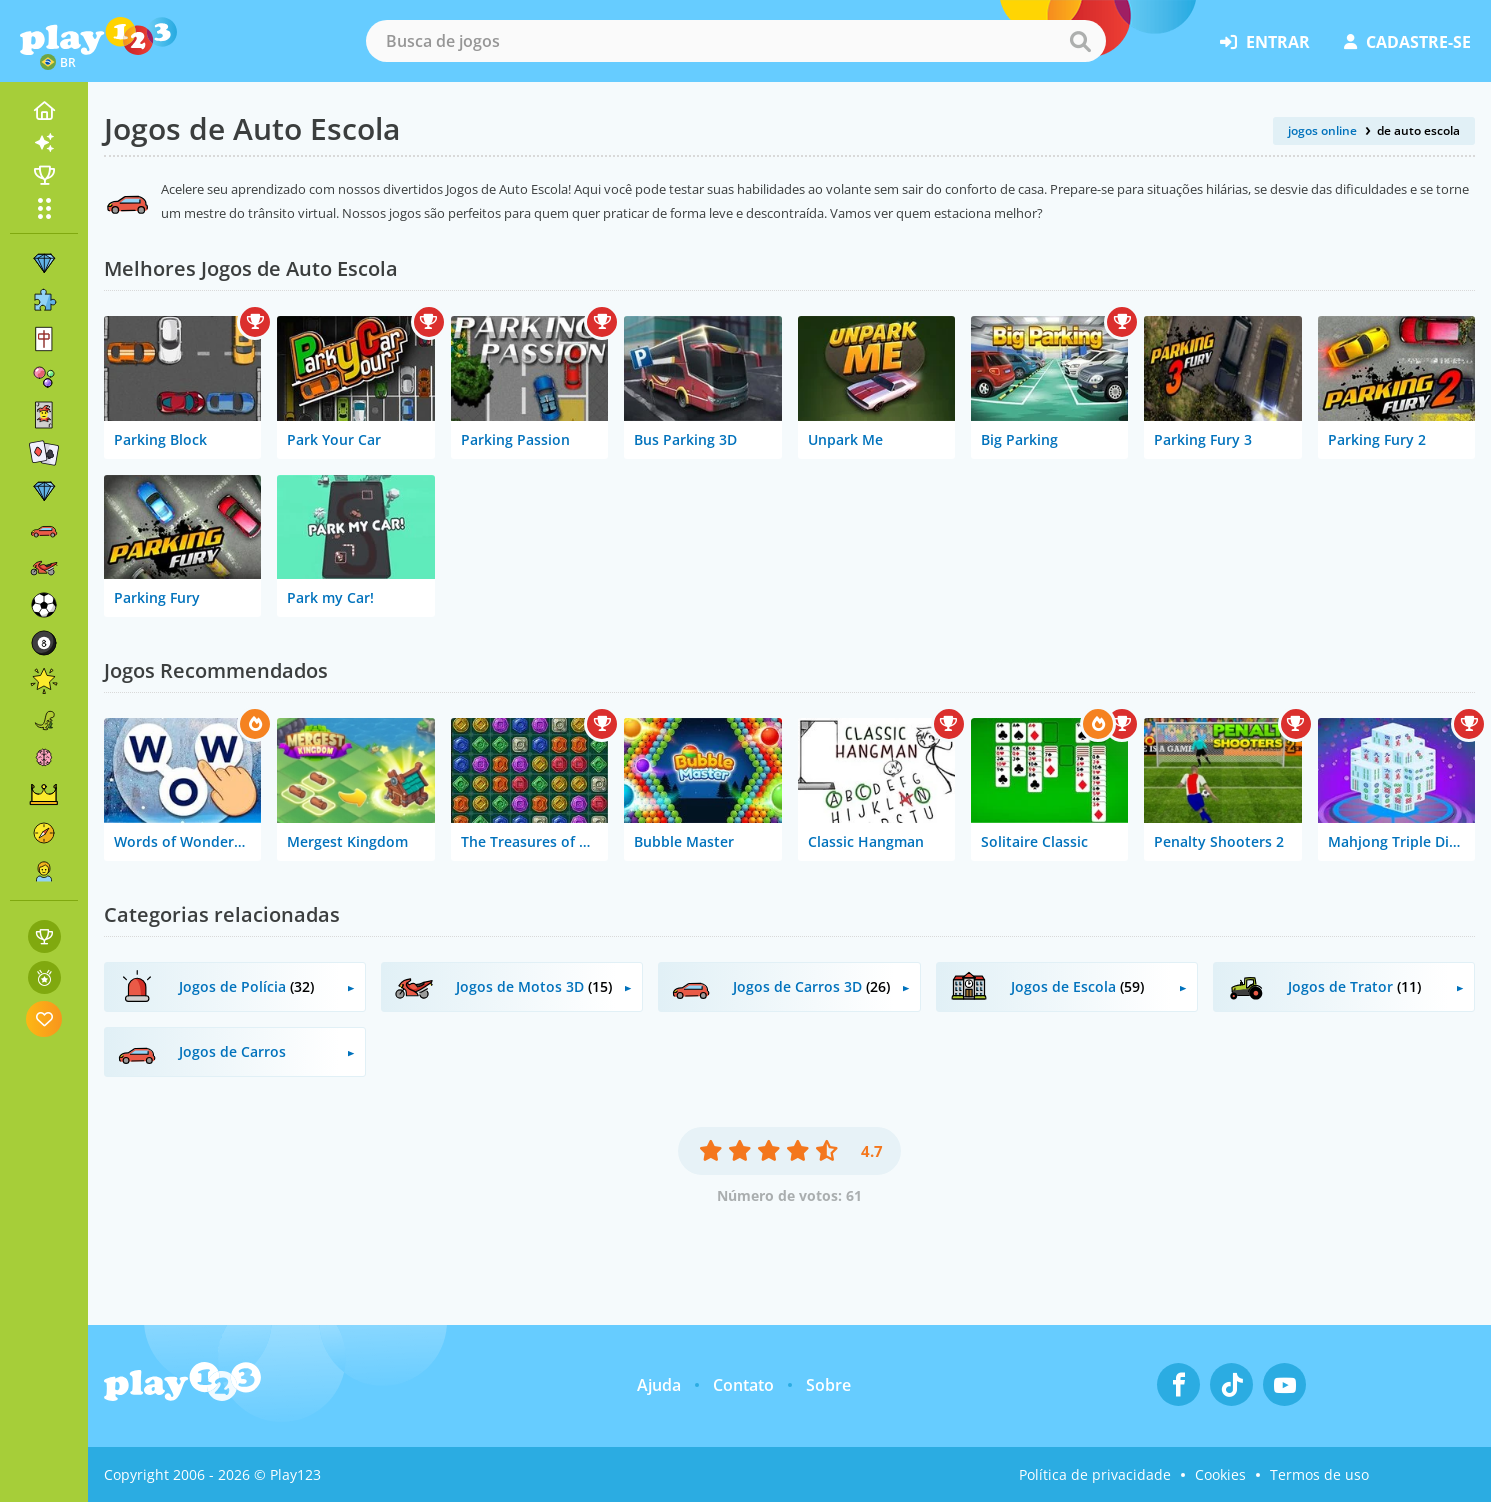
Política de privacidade (1095, 1474)
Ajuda (659, 1385)
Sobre (828, 1385)
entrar (1265, 42)
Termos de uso (1319, 1474)
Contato (743, 1385)
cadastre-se (1407, 42)
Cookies (1220, 1474)
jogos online (1322, 130)
